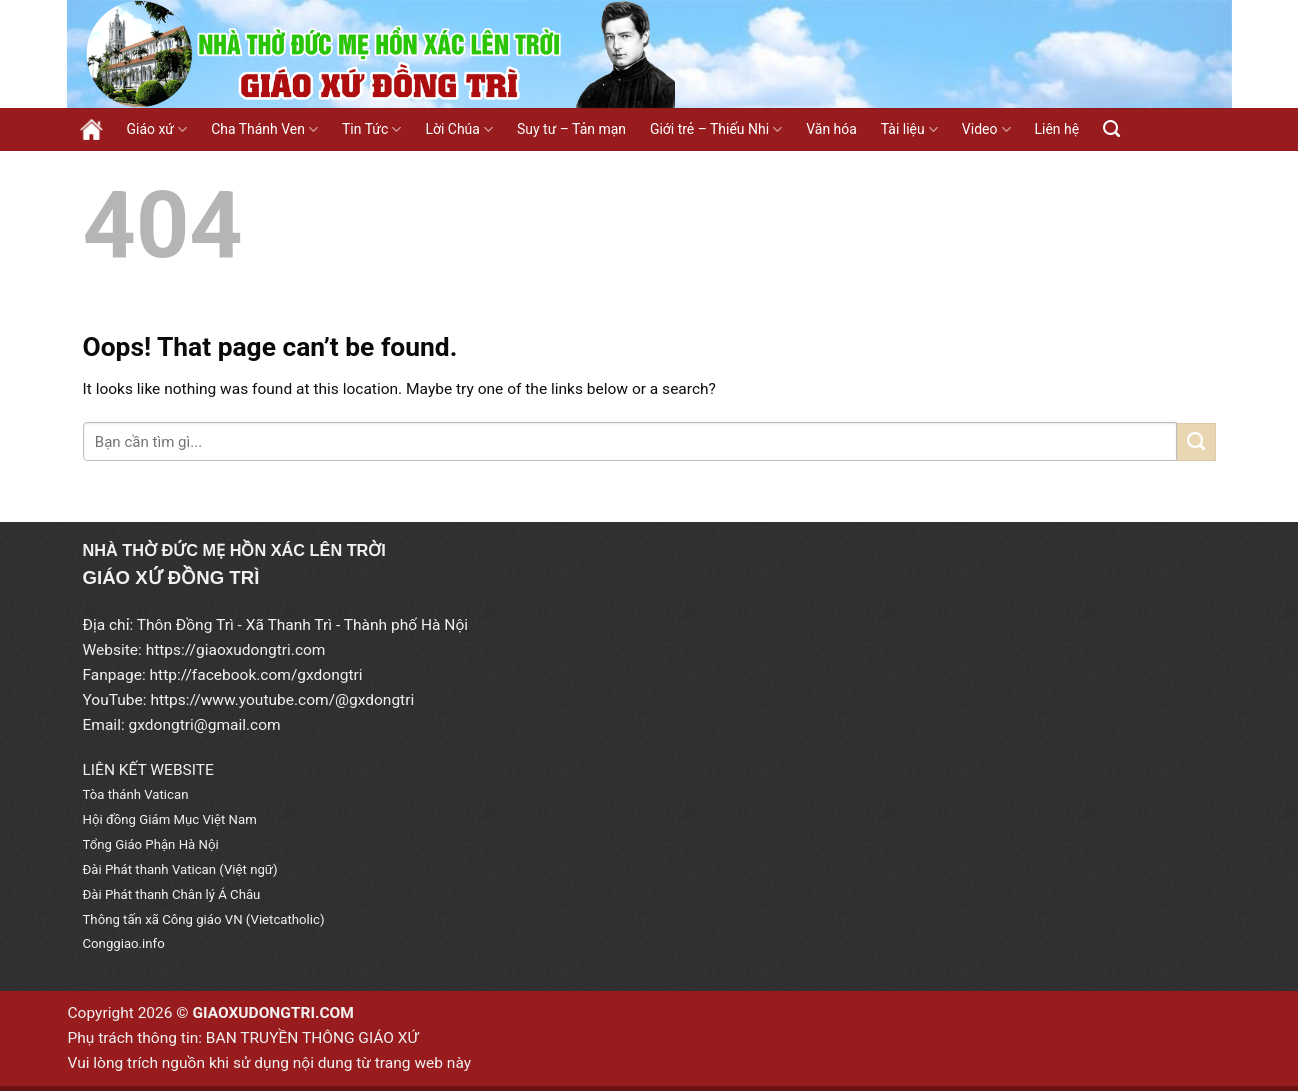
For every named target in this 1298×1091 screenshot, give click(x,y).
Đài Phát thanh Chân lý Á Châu (172, 894)
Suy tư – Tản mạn (571, 129)
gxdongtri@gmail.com (205, 725)
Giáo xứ (157, 129)
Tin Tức (371, 129)
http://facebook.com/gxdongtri (256, 675)
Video (986, 129)
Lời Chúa (459, 129)
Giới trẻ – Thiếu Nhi (716, 129)
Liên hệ (1057, 129)
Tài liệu (909, 129)
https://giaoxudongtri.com (236, 650)
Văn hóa (831, 129)
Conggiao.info (124, 943)
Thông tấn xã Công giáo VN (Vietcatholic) (204, 919)
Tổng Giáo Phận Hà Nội (151, 844)
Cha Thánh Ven (264, 129)
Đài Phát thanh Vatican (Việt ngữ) (180, 869)
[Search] (1111, 129)
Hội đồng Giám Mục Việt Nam (170, 819)
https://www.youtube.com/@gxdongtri (282, 700)
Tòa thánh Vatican (136, 794)
